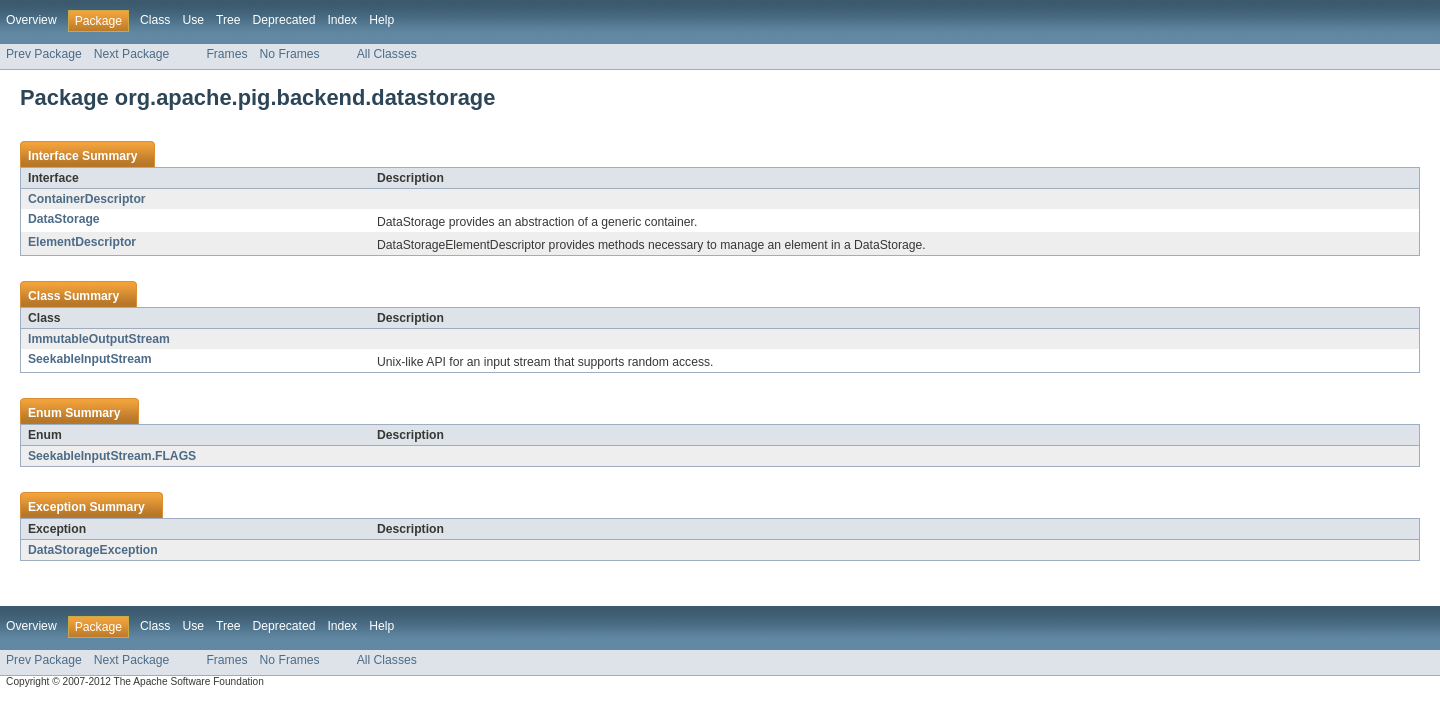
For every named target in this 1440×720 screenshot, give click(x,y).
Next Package (132, 54)
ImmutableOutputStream (99, 339)
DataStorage (64, 219)
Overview (31, 20)
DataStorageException (93, 550)
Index (342, 20)
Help (381, 20)
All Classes (387, 54)
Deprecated (284, 20)
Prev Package (44, 54)
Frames (226, 54)
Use (193, 20)
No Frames (290, 54)
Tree (228, 20)
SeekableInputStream (90, 359)
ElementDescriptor (82, 242)
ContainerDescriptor (87, 199)
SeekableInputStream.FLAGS (112, 456)
